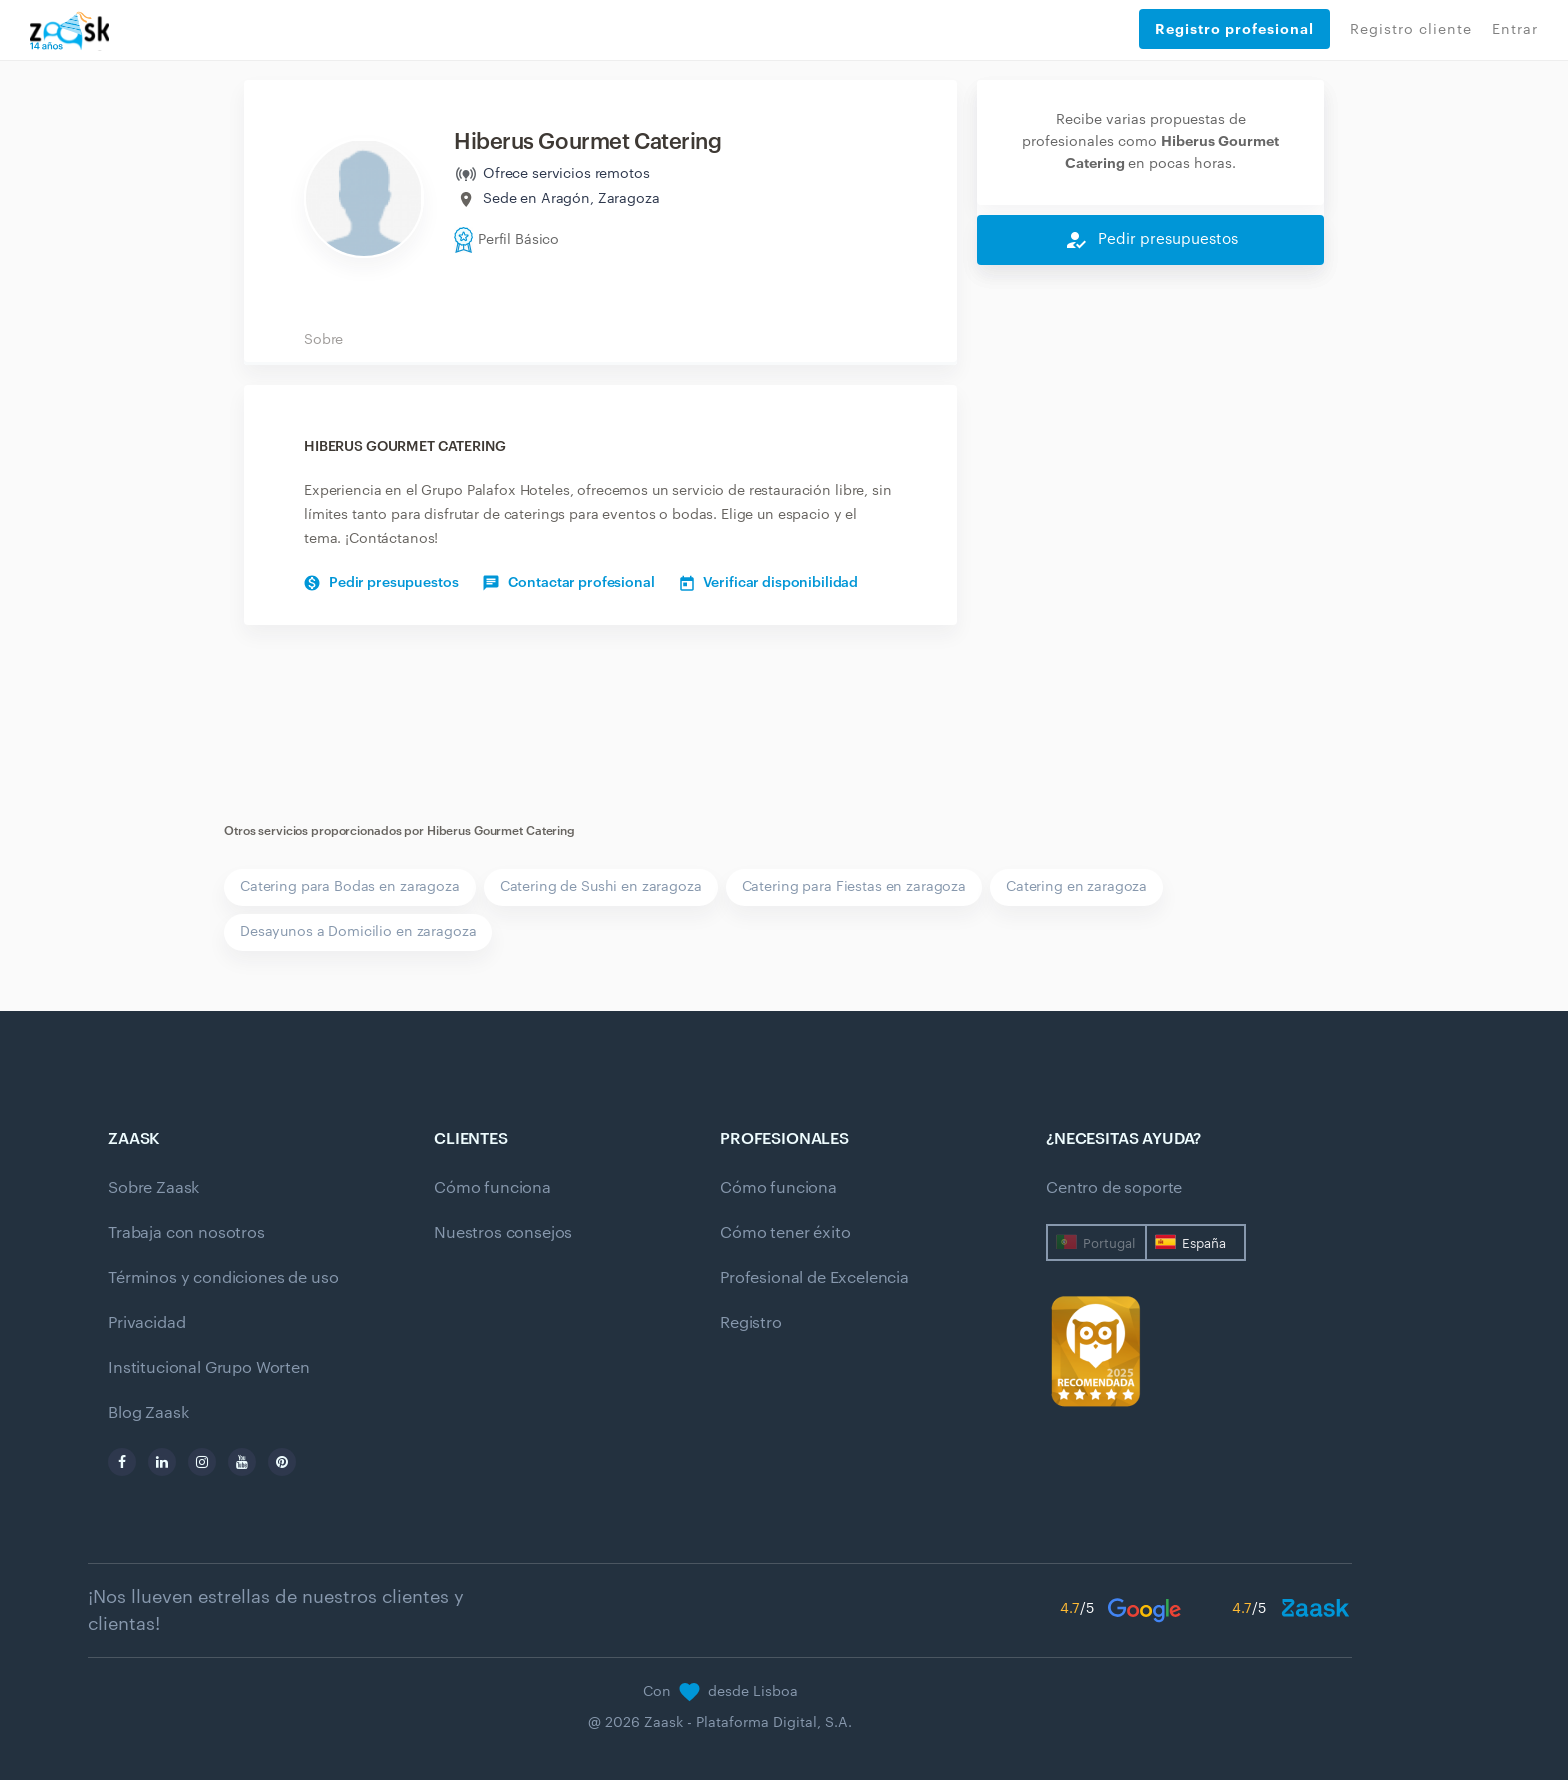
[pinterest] (282, 1462)
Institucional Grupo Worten (209, 1368)
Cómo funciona (492, 1188)
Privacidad (146, 1323)
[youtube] (242, 1462)
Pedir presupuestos (381, 583)
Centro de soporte (1114, 1188)
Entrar (1515, 30)
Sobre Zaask (153, 1188)
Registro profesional (1234, 29)
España (1204, 1243)
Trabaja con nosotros (186, 1233)
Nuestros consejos (503, 1233)
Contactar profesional (568, 583)
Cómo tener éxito (785, 1233)
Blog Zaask (148, 1413)
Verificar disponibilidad (769, 583)
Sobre (323, 340)
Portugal (1109, 1243)
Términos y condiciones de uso (223, 1278)
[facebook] (122, 1462)
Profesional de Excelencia (814, 1278)
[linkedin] (162, 1462)
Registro (751, 1323)
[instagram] (202, 1462)
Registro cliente (1411, 30)
